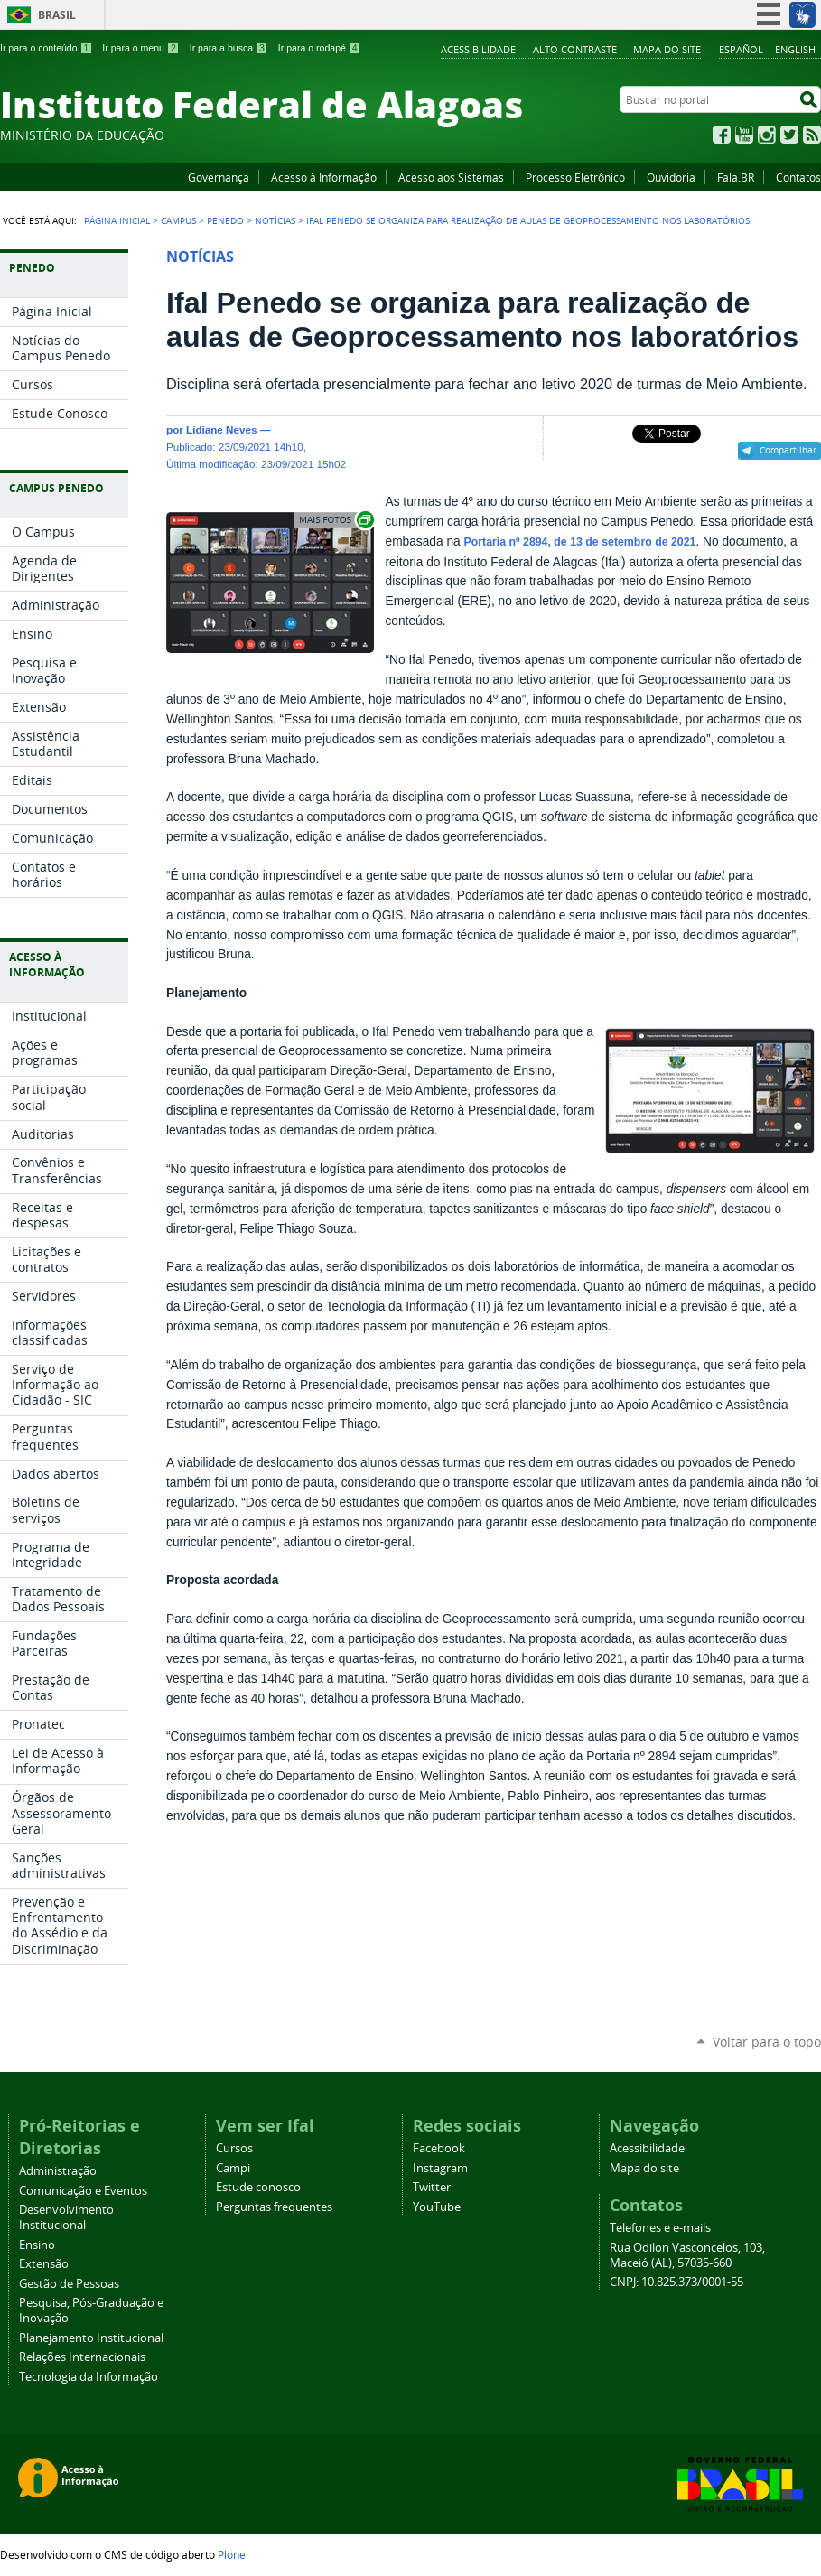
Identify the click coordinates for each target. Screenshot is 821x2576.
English (795, 49)
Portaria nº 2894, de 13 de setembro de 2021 (579, 542)
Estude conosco (258, 2187)
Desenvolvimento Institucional (66, 2217)
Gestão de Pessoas (69, 2283)
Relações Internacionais (82, 2357)
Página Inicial (117, 220)
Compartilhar (788, 449)
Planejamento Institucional (91, 2338)
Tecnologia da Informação (88, 2377)
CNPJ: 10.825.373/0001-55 (676, 2282)
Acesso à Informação (324, 177)
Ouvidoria (671, 177)
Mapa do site (667, 49)
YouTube (744, 135)
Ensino (37, 2245)
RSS (812, 135)
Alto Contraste (575, 49)
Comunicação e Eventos (83, 2190)
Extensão (44, 2264)
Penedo (225, 220)
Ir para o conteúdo (46, 47)
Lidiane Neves (221, 429)
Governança (218, 177)
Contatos (798, 177)
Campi (233, 2168)
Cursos (234, 2148)
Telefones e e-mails (660, 2227)
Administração (58, 2171)
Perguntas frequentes (274, 2207)
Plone (232, 2554)
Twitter (789, 135)
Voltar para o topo (767, 2041)
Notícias (275, 220)
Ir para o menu (140, 47)
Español (741, 49)
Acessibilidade (478, 49)
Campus (178, 220)
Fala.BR (735, 177)
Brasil (57, 15)
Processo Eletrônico (575, 177)
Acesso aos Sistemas (451, 177)
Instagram (767, 135)
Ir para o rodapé (319, 47)
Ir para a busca (229, 47)
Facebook (722, 135)
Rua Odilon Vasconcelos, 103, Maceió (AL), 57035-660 (687, 2255)
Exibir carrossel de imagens (335, 520)
